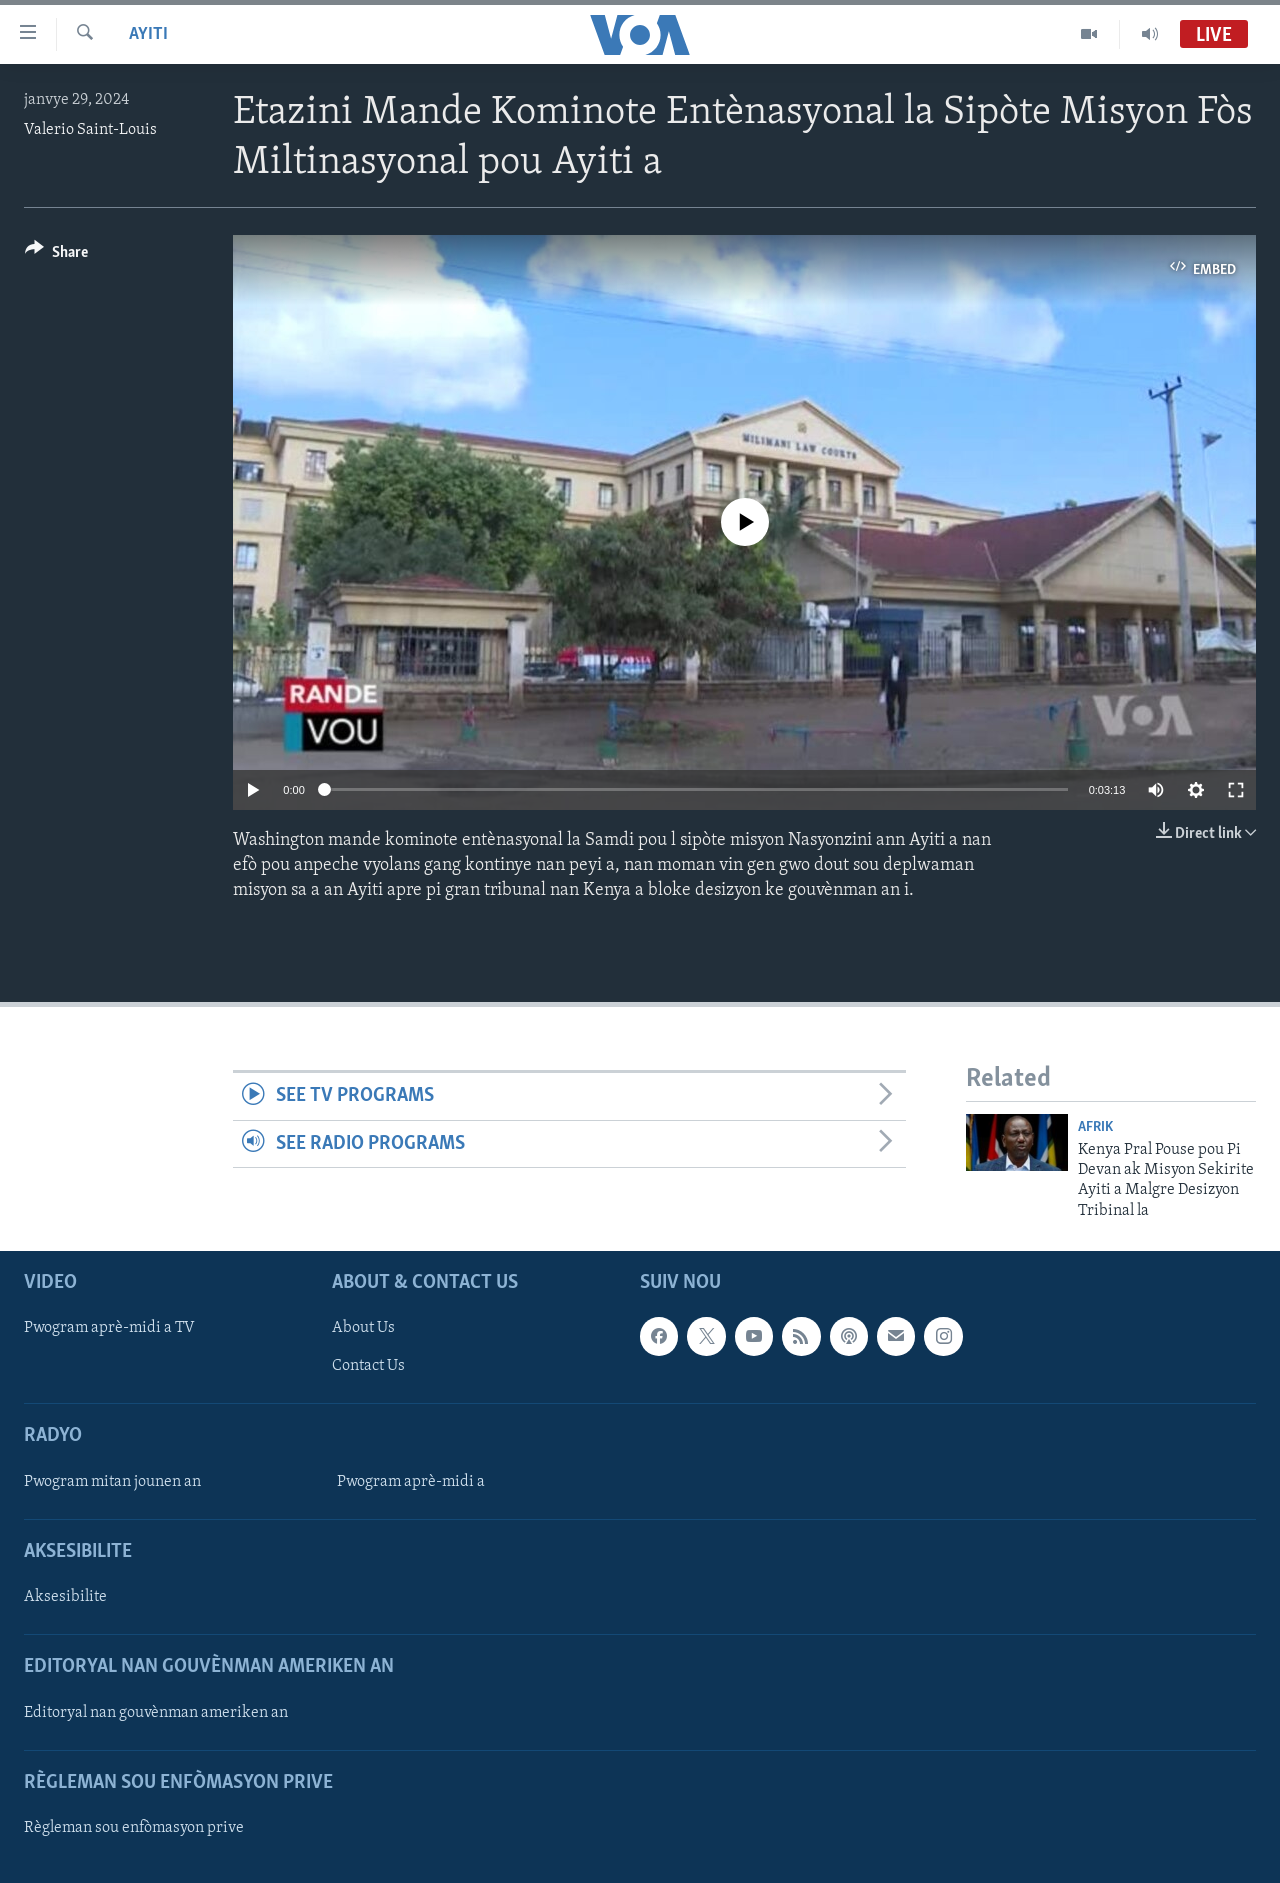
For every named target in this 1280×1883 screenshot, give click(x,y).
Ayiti (148, 34)
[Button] (56, 255)
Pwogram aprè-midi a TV (109, 1328)
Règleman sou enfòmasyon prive (134, 1828)
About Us (363, 1328)
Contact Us (368, 1366)
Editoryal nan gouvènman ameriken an (156, 1713)
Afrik (1095, 1127)
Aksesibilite (65, 1597)
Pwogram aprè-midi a (411, 1482)
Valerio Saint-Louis (90, 130)
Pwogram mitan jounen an (112, 1482)
